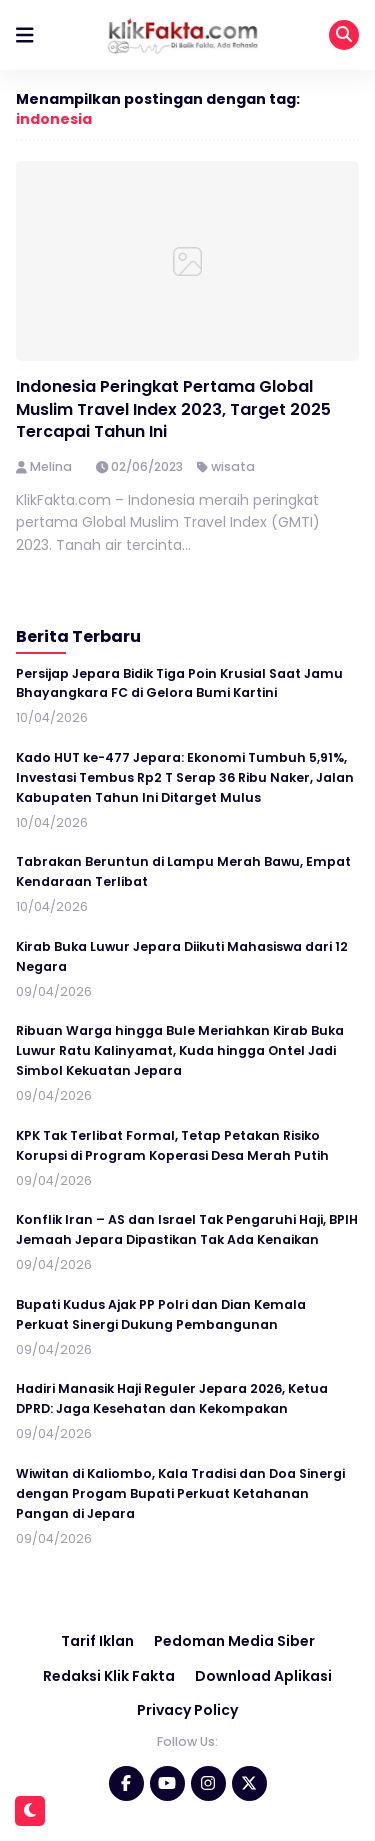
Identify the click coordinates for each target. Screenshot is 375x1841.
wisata (233, 466)
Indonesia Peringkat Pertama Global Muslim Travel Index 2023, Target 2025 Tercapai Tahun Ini (173, 409)
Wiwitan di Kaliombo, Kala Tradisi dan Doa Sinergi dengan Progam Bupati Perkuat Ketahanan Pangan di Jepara (180, 1493)
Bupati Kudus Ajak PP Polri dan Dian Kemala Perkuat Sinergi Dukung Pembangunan (161, 1314)
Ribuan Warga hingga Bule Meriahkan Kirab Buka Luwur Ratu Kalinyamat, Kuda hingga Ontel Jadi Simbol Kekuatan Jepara (180, 1050)
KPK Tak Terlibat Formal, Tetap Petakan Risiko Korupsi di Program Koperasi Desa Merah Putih (172, 1145)
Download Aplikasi (263, 1676)
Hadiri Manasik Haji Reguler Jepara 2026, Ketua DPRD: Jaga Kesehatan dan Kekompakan (172, 1398)
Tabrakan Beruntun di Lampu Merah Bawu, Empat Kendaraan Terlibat (183, 871)
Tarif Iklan (97, 1641)
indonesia (54, 119)
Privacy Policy (187, 1710)
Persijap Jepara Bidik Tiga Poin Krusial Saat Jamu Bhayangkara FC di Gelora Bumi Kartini (179, 683)
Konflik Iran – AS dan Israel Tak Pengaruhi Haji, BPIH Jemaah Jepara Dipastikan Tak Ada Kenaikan (187, 1229)
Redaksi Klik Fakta (109, 1676)
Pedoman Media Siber (234, 1641)
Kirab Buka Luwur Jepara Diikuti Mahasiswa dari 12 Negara (182, 956)
